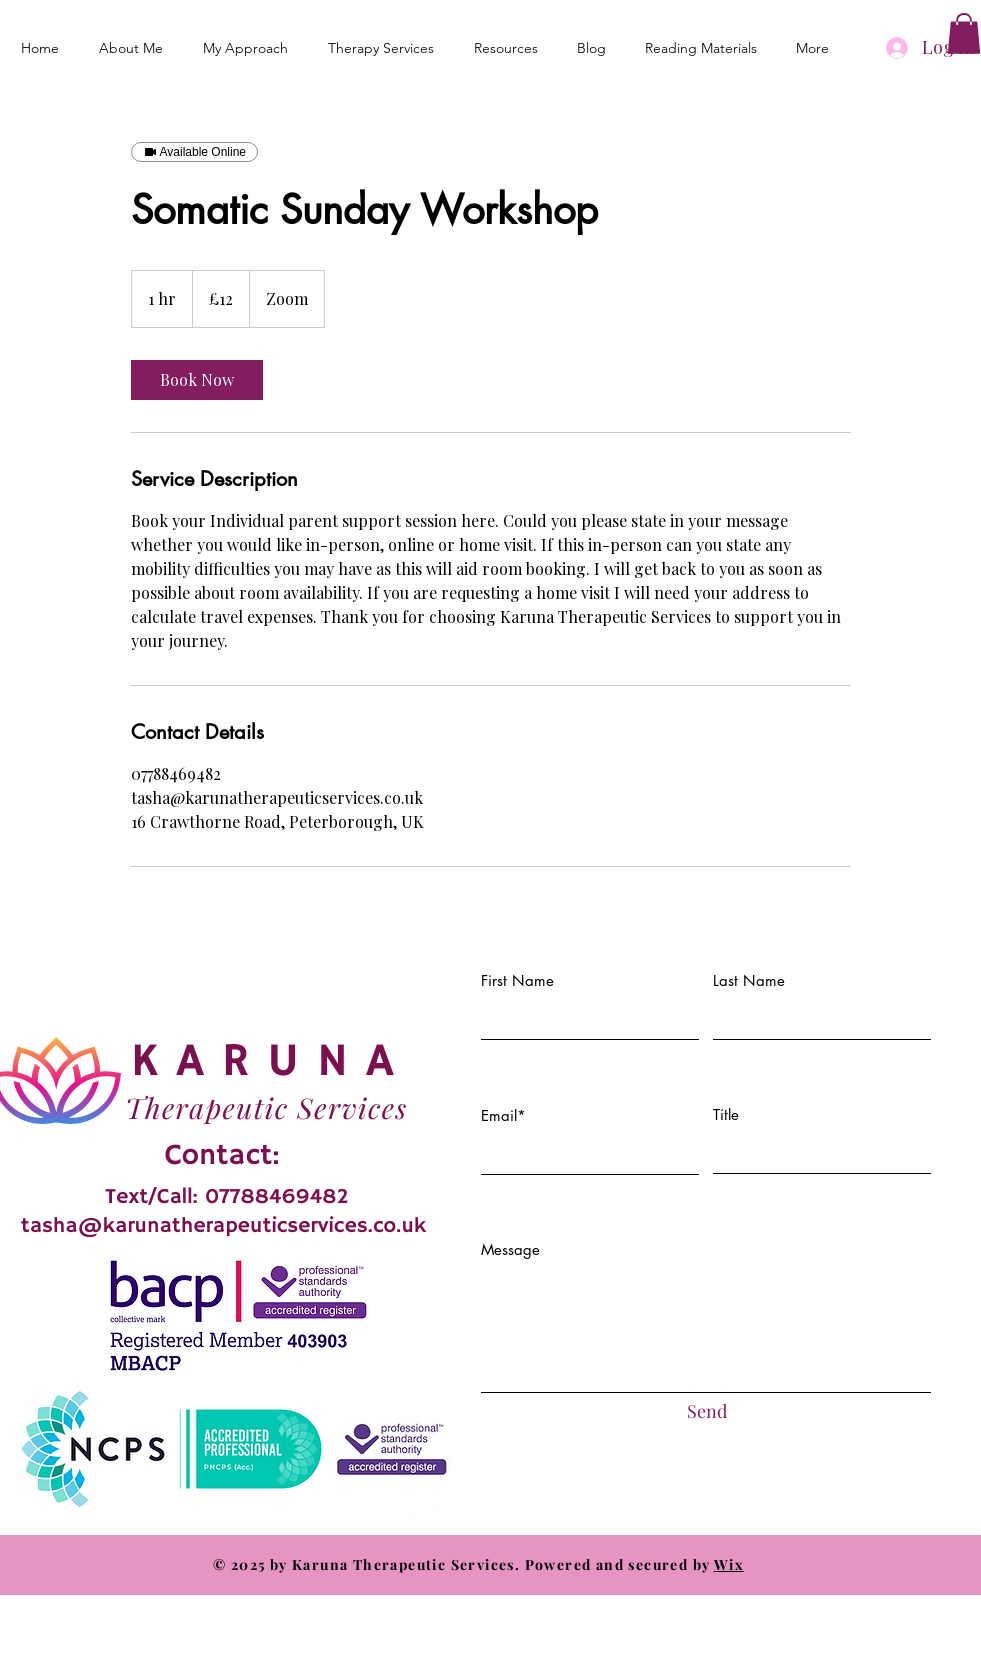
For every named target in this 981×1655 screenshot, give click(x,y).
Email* (503, 1115)
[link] (197, 380)
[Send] (707, 1411)
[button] (964, 33)
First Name (517, 980)
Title (726, 1114)
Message (510, 1249)
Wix (729, 1564)
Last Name (749, 980)
